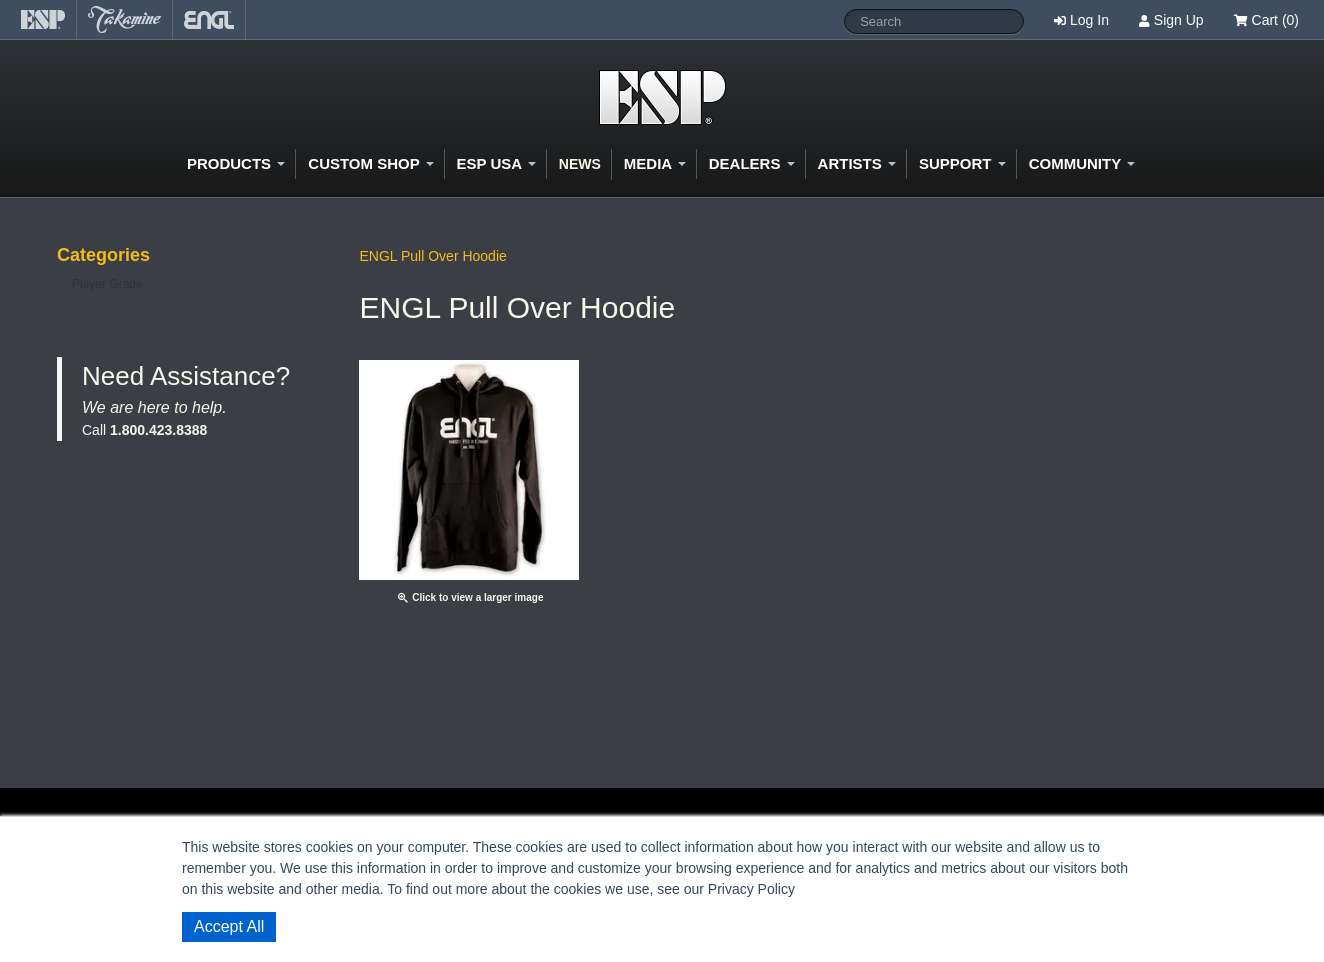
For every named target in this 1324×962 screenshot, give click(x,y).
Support (962, 163)
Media (655, 163)
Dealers (752, 163)
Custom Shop (370, 163)
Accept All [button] (229, 926)
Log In (1089, 20)
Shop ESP (662, 97)
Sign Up (1179, 20)
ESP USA (496, 163)
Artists (857, 163)
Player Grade (107, 284)
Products (236, 163)
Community (1082, 163)
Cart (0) (1266, 20)
